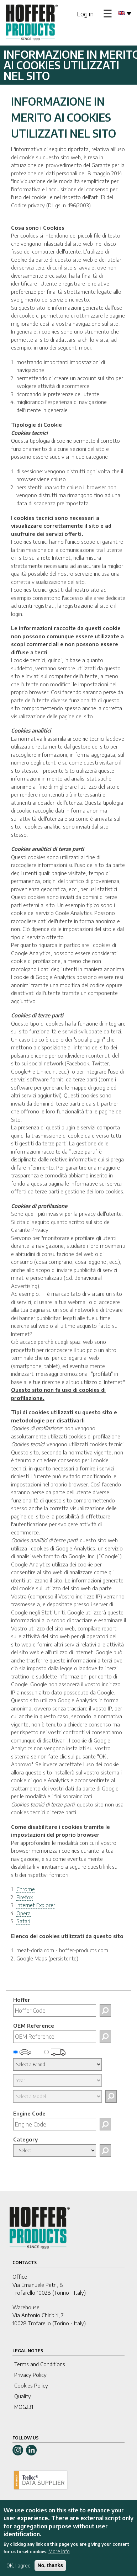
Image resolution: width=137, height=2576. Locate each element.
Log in (85, 14)
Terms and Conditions (39, 2364)
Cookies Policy (31, 2385)
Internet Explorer (35, 1905)
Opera (23, 1913)
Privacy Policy (30, 2375)
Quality (22, 2396)
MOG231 (23, 2407)
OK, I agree (18, 2571)
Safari (23, 1921)
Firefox (24, 1897)
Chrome (25, 1889)
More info (59, 2557)
